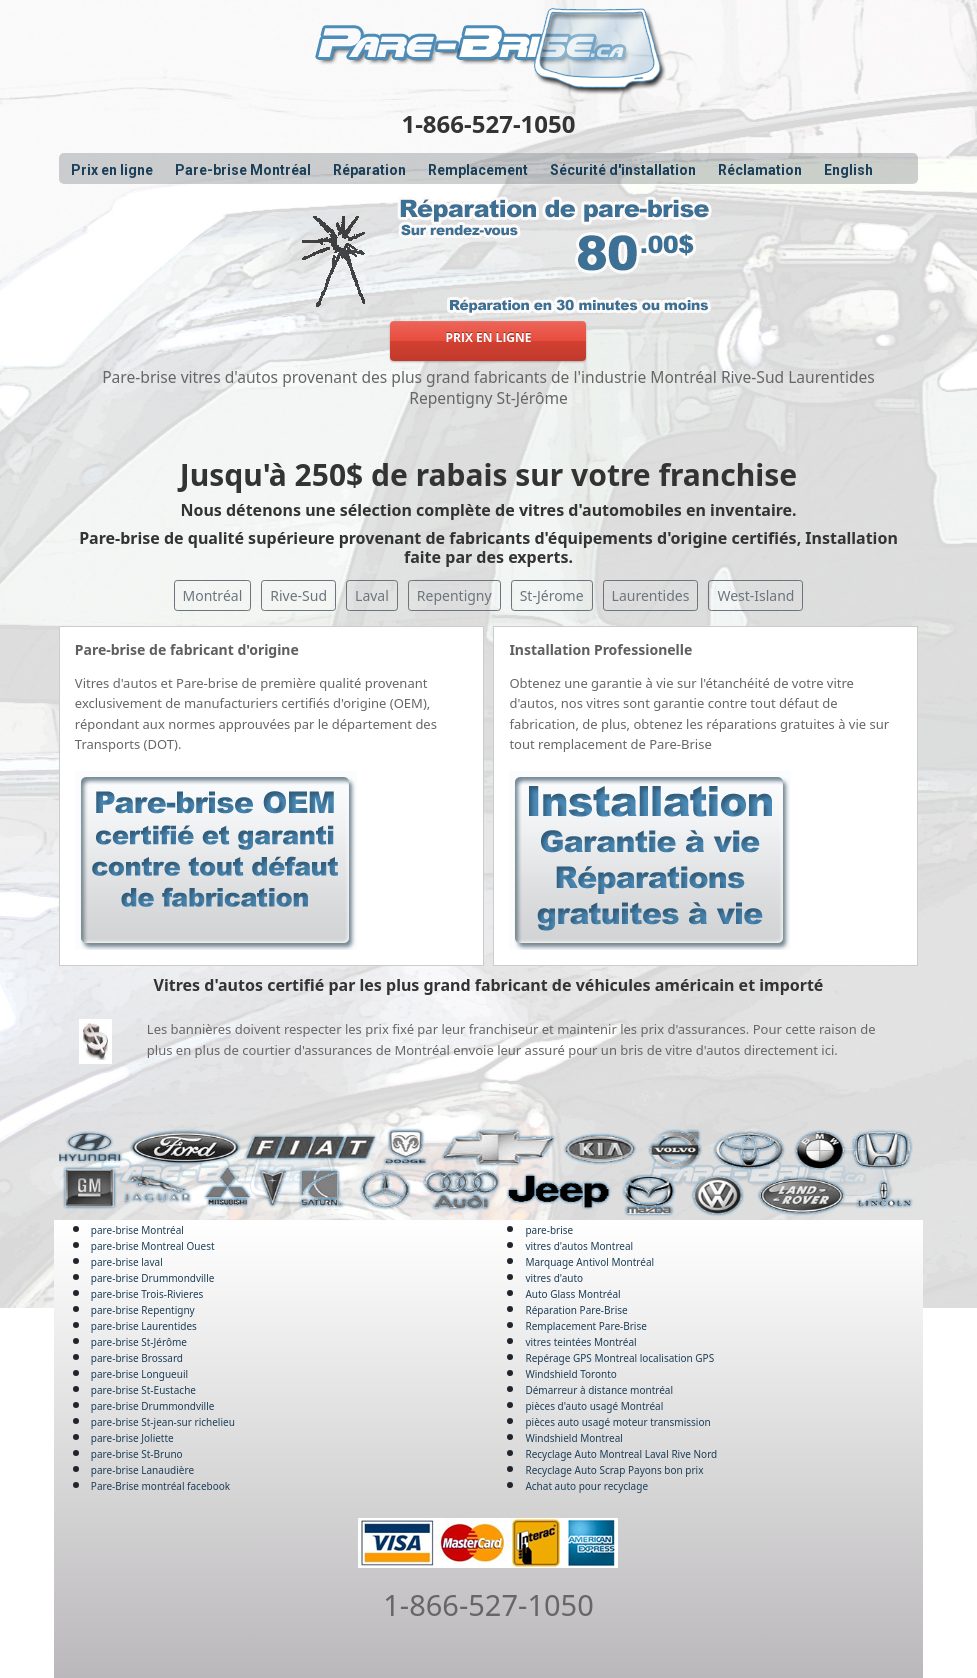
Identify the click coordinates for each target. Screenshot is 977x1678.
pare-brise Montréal (137, 1230)
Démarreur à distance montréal (599, 1390)
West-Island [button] (755, 595)
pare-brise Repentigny (143, 1310)
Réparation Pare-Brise (576, 1310)
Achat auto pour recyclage (586, 1486)
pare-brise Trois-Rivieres (147, 1294)
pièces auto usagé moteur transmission (617, 1422)
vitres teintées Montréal (580, 1342)
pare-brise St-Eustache (143, 1390)
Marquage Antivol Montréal (589, 1262)
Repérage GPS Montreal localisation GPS (619, 1358)
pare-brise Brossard (137, 1358)
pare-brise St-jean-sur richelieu (163, 1422)
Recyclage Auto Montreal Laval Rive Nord (621, 1454)
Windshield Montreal (573, 1438)
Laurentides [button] (651, 595)
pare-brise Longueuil (139, 1374)
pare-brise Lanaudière (142, 1470)
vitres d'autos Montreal (579, 1246)
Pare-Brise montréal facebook (160, 1486)
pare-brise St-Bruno (137, 1454)
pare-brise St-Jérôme (139, 1342)
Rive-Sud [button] (298, 595)
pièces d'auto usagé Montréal (594, 1406)
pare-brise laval (127, 1262)
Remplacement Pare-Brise (585, 1326)
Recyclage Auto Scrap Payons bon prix (614, 1470)
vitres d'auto (554, 1278)
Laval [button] (372, 595)
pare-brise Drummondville (153, 1278)
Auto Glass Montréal (572, 1294)
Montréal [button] (213, 595)
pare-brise (549, 1230)
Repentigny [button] (454, 595)
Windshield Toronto (570, 1374)
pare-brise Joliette (132, 1438)
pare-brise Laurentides (144, 1326)
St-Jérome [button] (552, 595)
